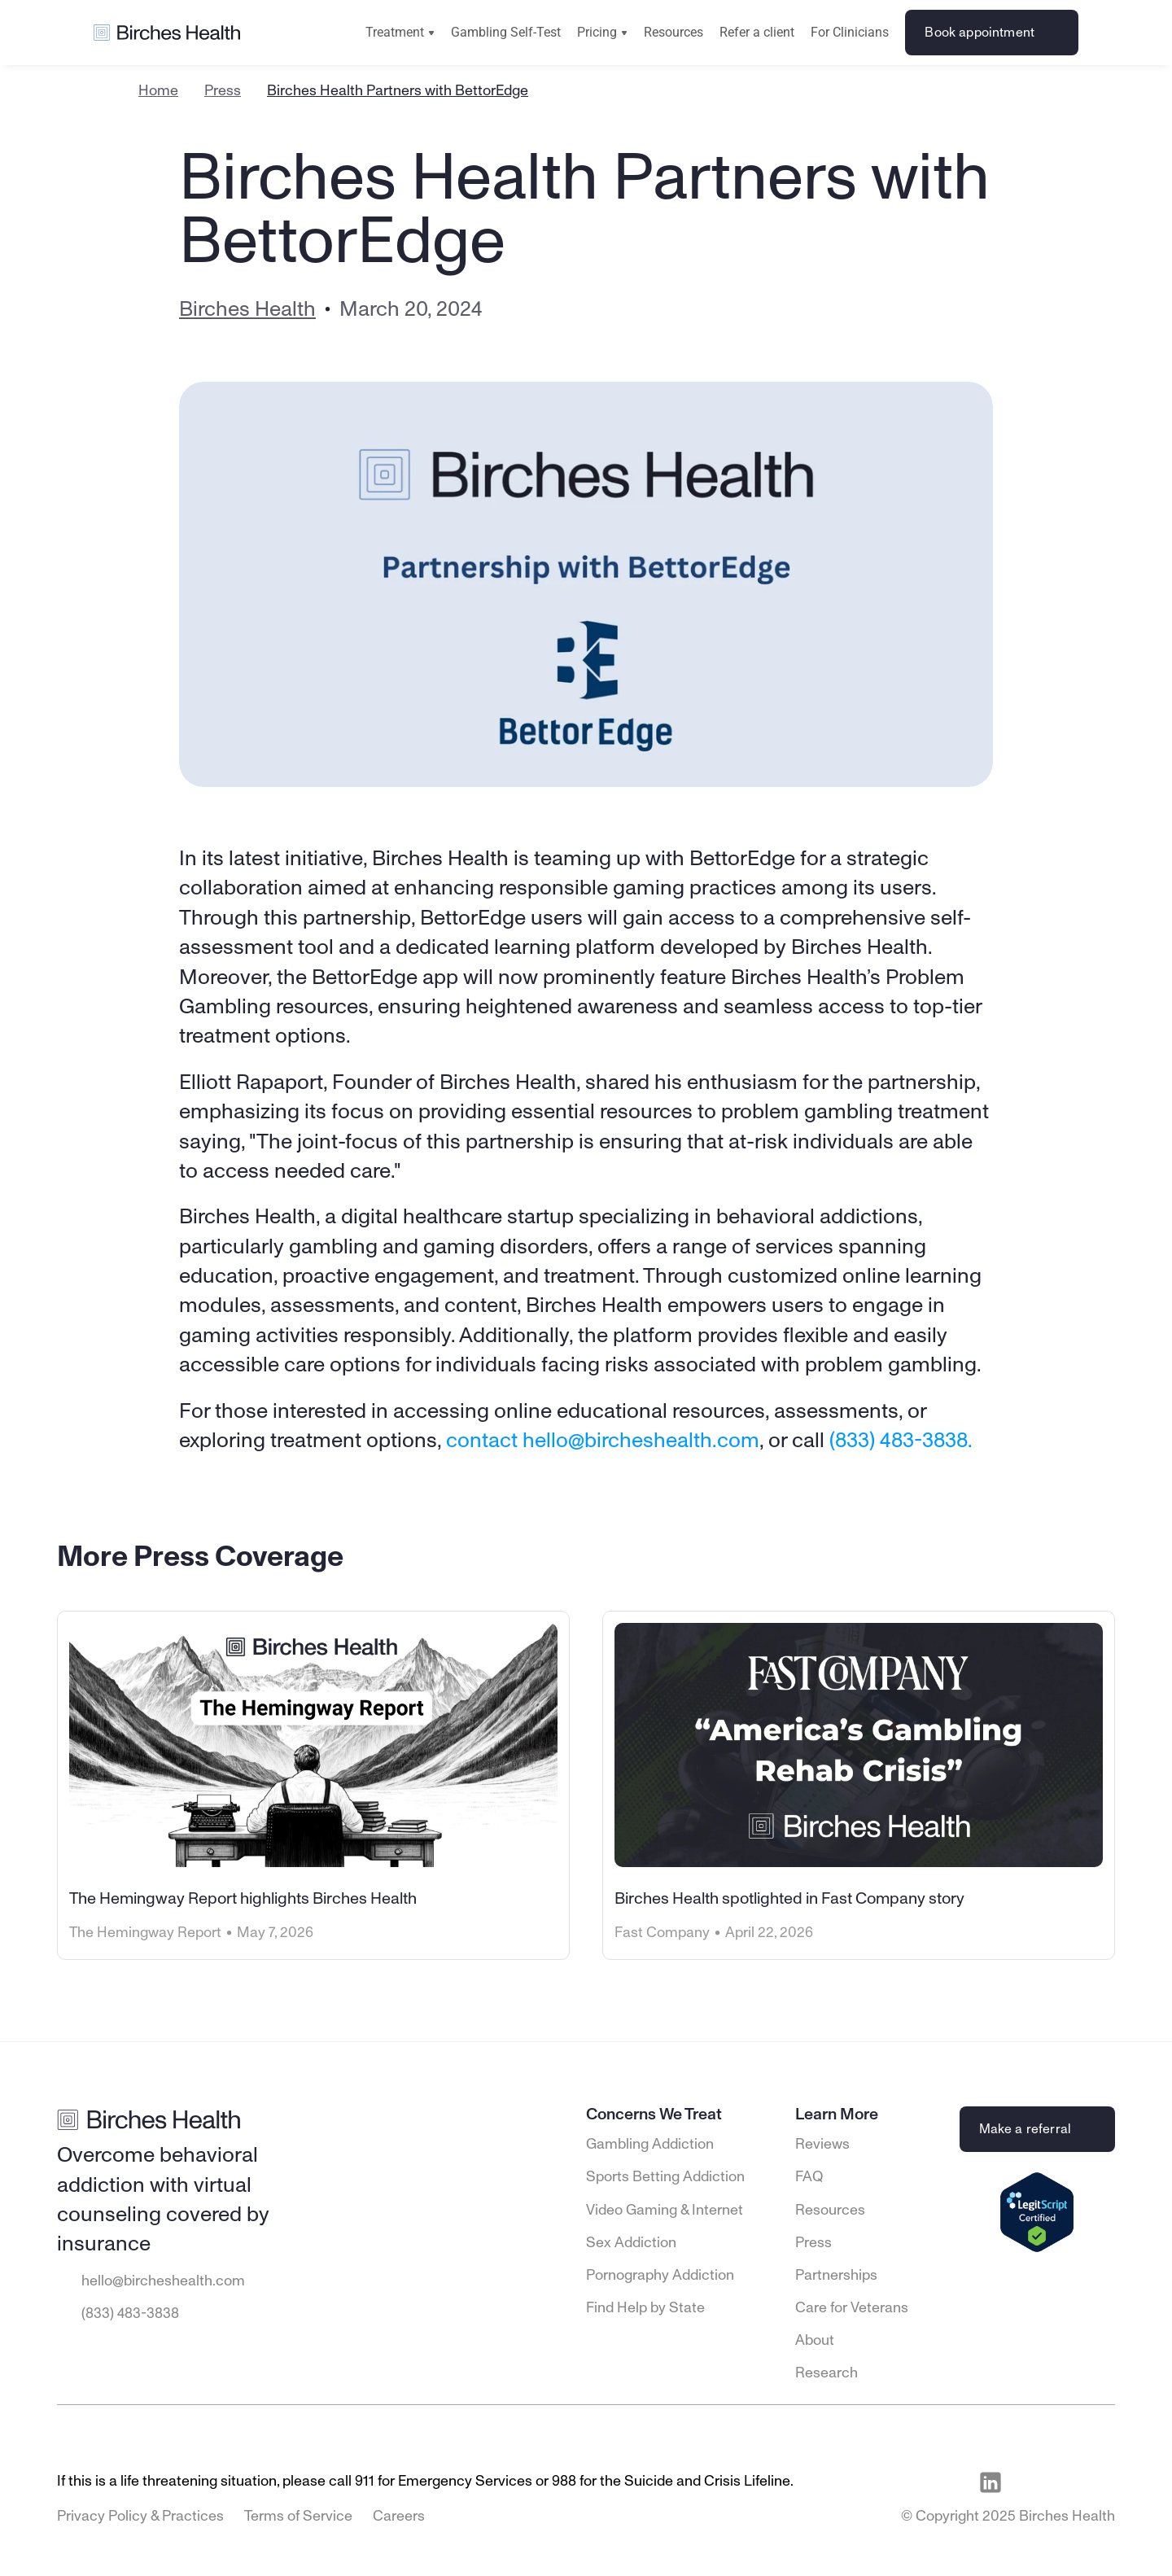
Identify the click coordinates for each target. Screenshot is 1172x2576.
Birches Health (247, 309)
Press (222, 91)
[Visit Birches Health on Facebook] (1028, 2482)
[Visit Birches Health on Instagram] (1065, 2482)
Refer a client (756, 32)
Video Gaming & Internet (664, 2210)
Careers (399, 2516)
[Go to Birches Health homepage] (167, 33)
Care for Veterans (851, 2308)
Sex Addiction (631, 2243)
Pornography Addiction (660, 2275)
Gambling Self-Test (506, 32)
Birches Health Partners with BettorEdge (397, 91)
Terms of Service (298, 2516)
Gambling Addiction (650, 2144)
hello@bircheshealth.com (163, 2281)
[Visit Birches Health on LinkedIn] (990, 2482)
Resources (673, 32)
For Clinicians (850, 32)
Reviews (822, 2144)
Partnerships (836, 2275)
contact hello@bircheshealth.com (602, 1440)
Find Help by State (645, 2308)
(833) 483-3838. (901, 1440)
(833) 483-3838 (130, 2314)
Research (826, 2373)
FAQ (809, 2177)
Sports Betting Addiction (665, 2177)
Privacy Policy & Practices (140, 2516)
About (814, 2340)
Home (158, 91)
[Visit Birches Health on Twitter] (1103, 2482)
